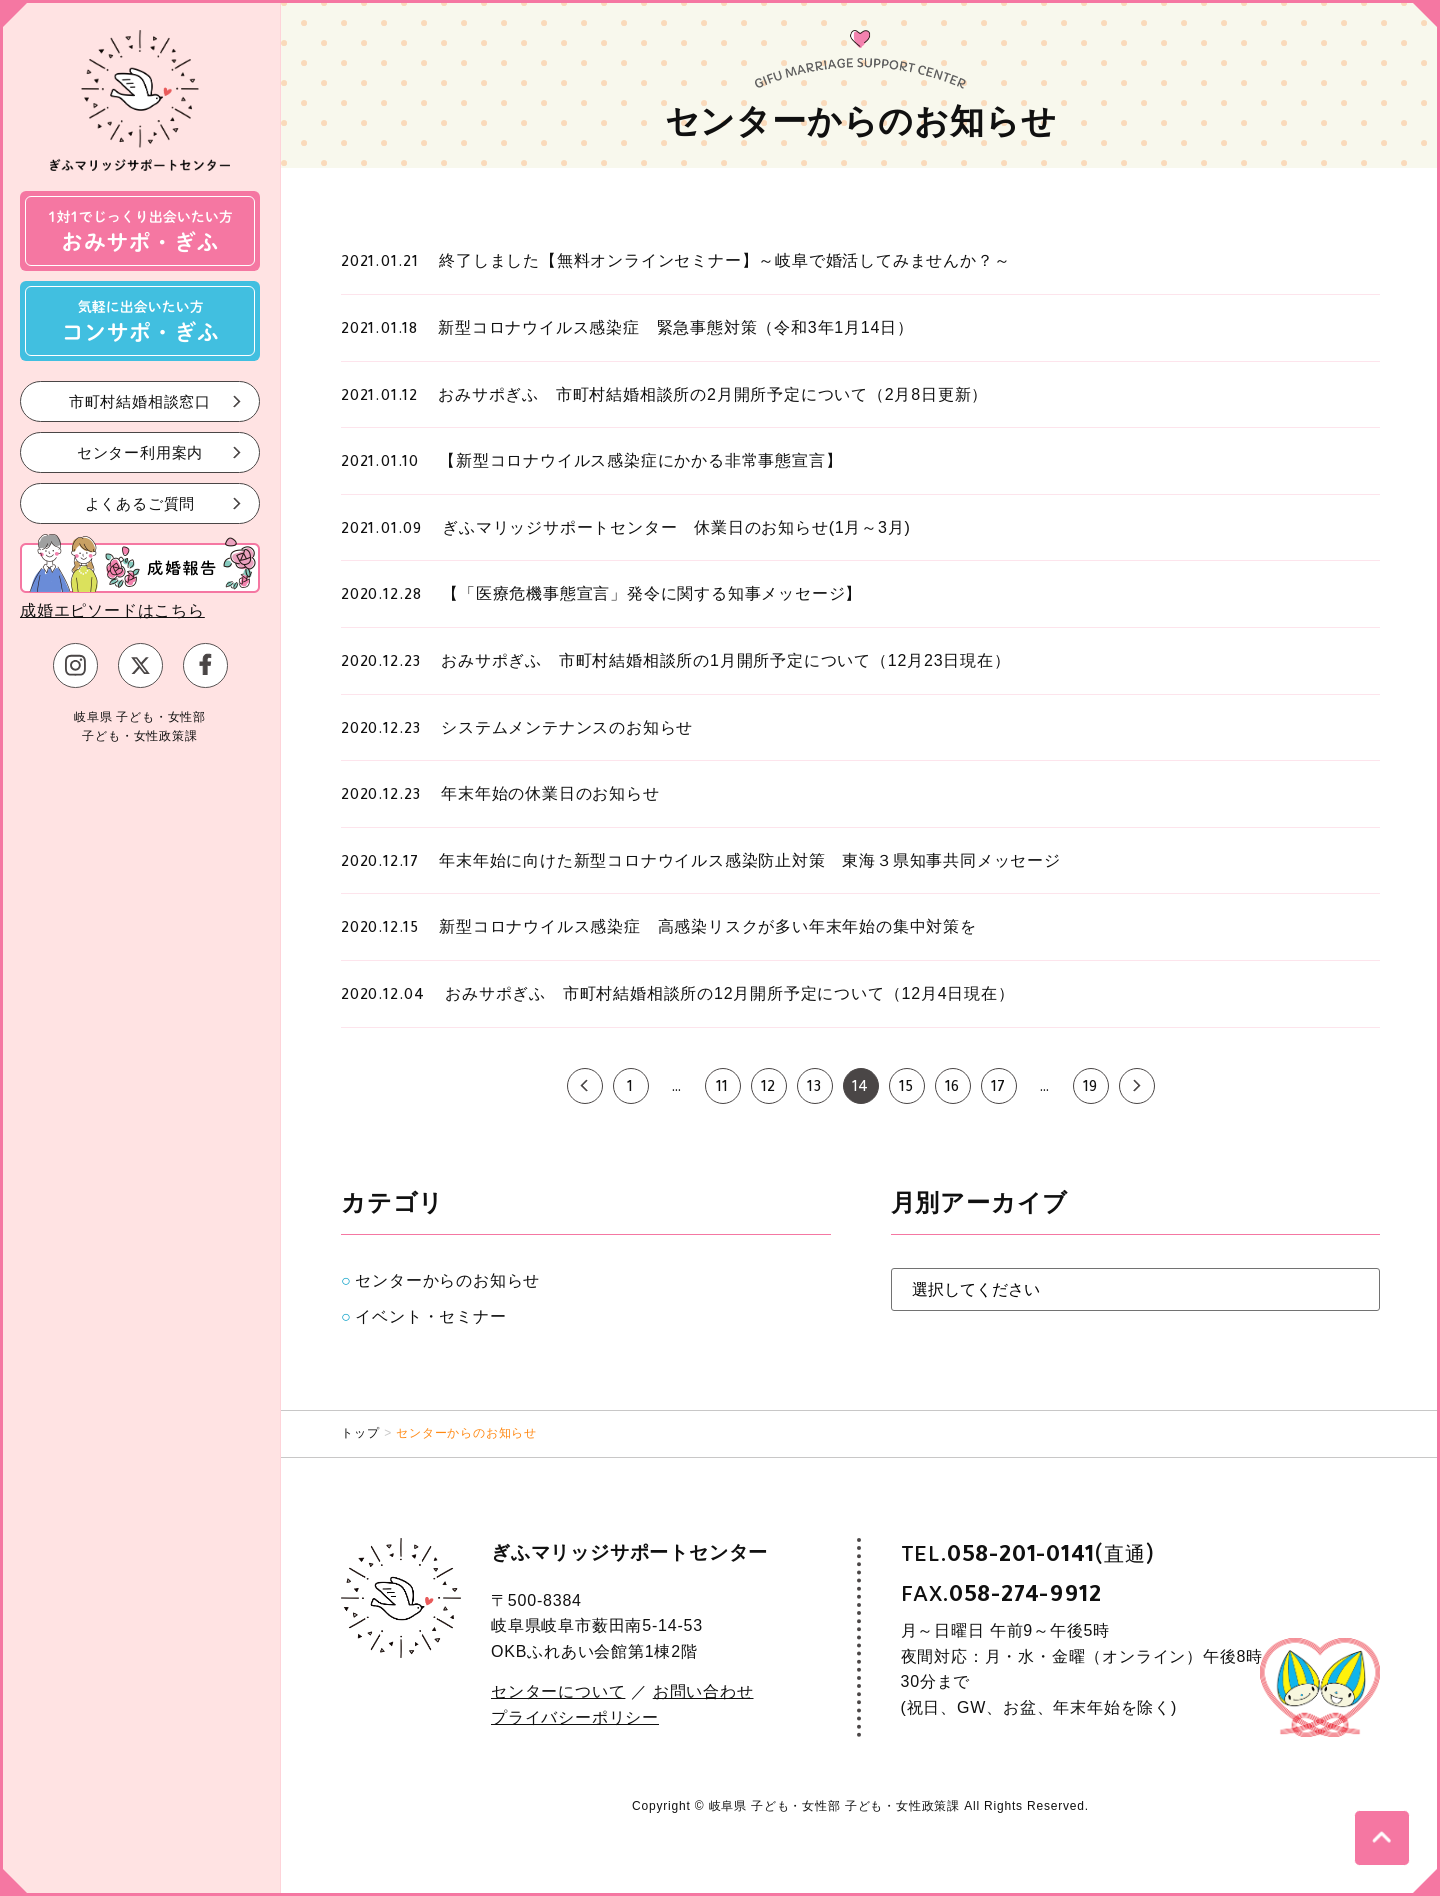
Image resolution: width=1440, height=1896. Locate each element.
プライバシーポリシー (575, 1717)
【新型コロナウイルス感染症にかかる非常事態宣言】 (640, 460)
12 (769, 1089)
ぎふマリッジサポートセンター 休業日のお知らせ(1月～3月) (676, 527)
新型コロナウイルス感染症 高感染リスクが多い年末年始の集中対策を (708, 926)
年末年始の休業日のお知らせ (550, 793)
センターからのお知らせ (447, 1280)
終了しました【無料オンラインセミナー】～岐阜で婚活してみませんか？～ (724, 260)
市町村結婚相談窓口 (140, 400)
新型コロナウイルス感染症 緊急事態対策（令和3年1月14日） (676, 327)
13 (814, 1089)
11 (723, 1089)
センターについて (558, 1691)
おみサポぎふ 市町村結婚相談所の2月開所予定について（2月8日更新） (713, 394)
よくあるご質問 (140, 502)
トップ (360, 1433)
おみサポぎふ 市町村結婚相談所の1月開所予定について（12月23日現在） (725, 660)
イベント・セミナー (430, 1316)
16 (953, 1089)
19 (1091, 1089)
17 (999, 1089)
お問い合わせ (703, 1691)
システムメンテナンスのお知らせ (567, 727)
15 (907, 1089)
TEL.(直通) (1028, 1554)
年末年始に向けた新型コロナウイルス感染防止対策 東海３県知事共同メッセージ (750, 860)
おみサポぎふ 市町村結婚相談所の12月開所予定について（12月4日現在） (729, 993)
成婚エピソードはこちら (112, 610)
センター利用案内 (140, 451)
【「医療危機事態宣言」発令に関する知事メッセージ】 (652, 593)
